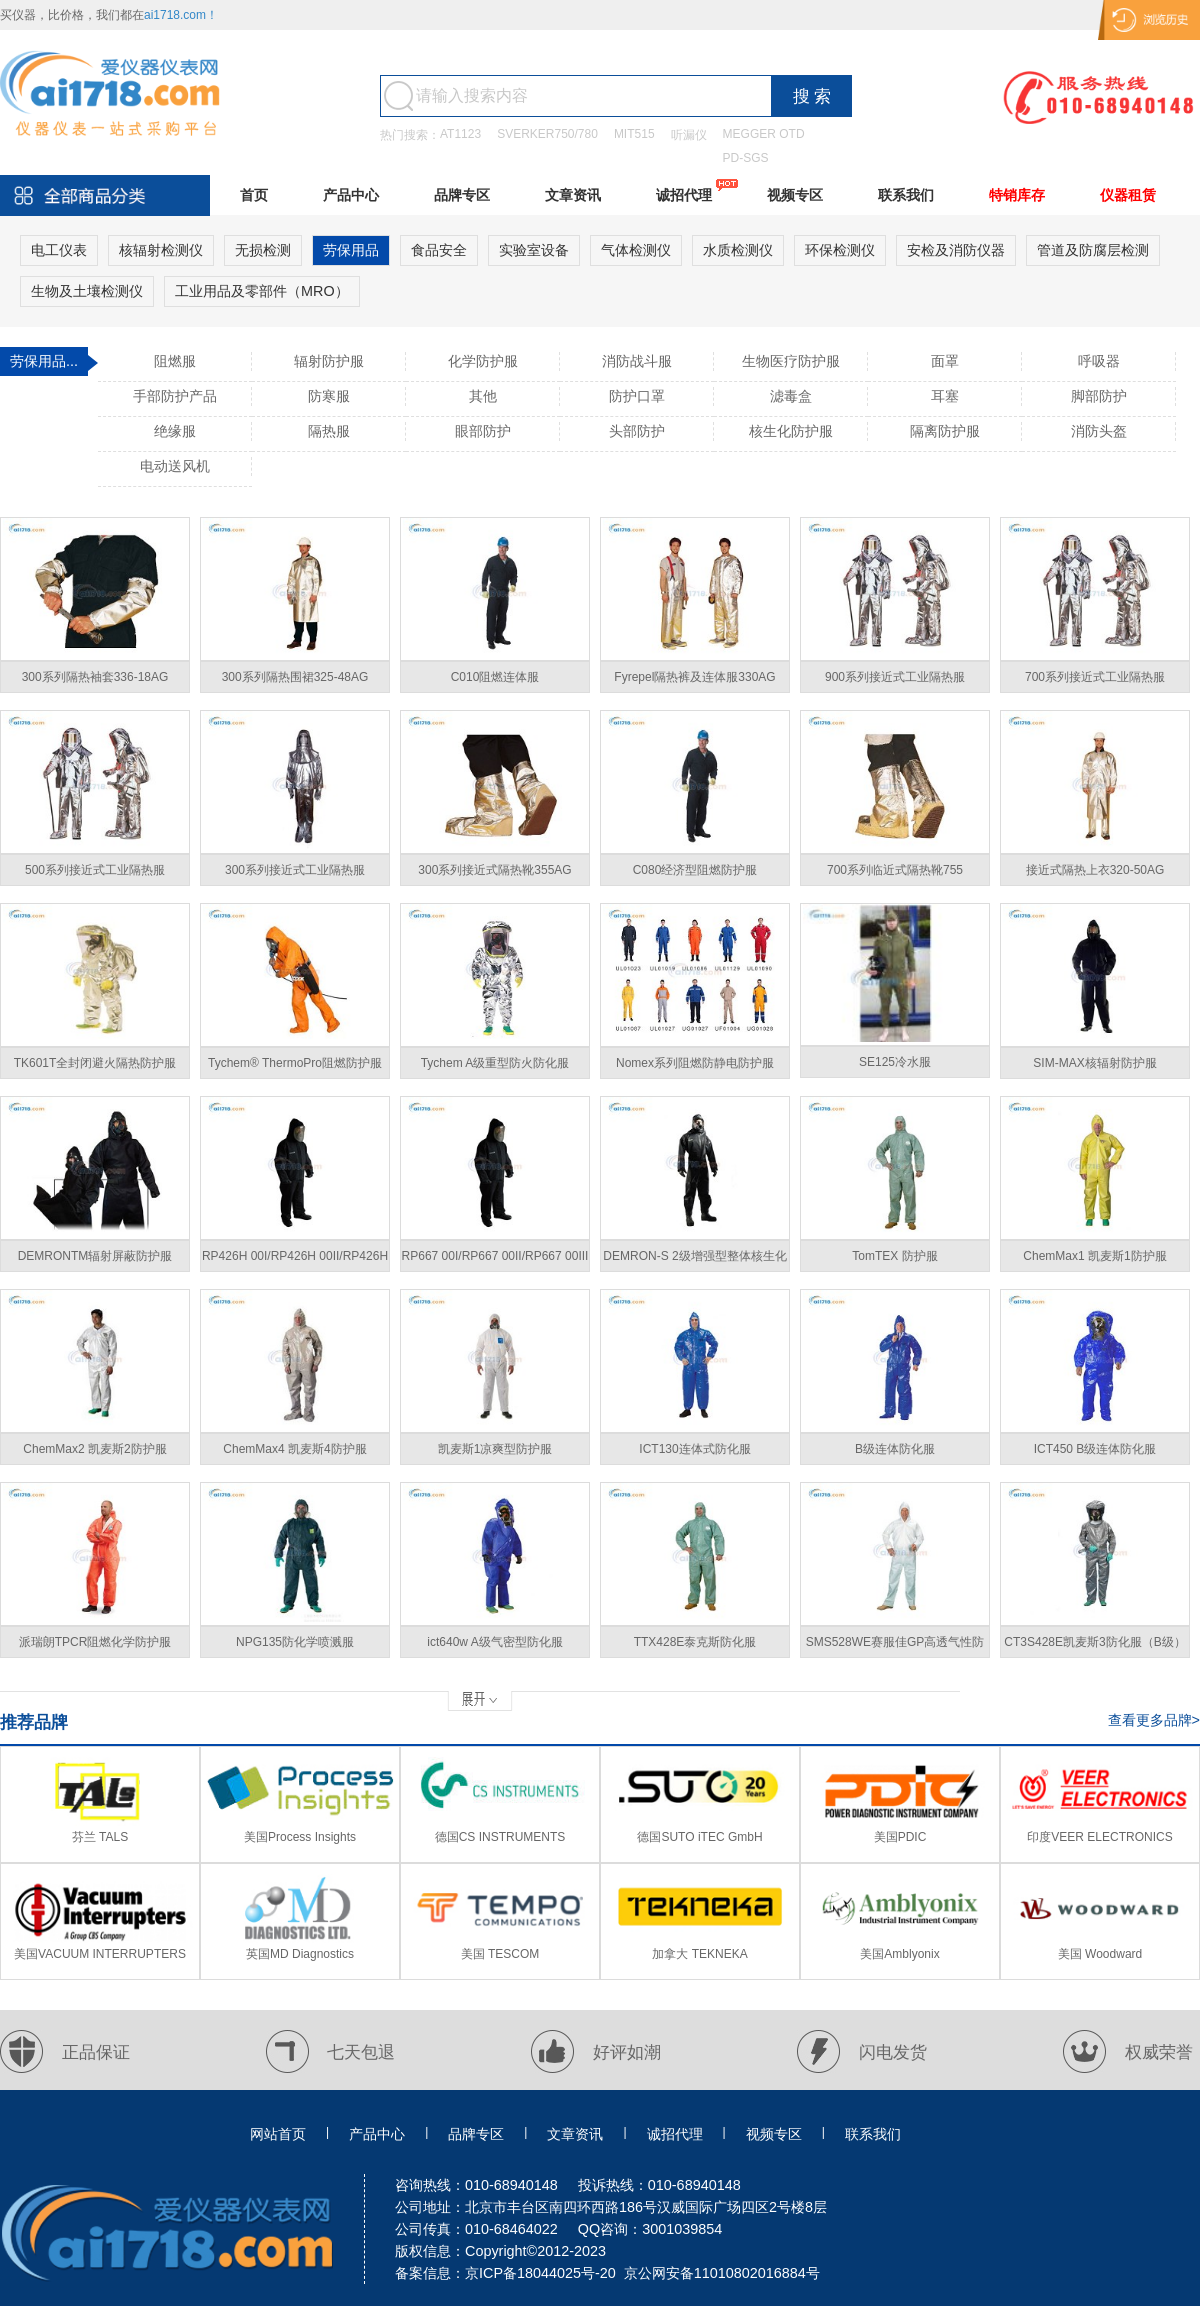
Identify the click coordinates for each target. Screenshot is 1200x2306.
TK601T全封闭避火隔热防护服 (95, 1063)
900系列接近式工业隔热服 (895, 677)
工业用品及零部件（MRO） (262, 291)
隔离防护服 (945, 431)
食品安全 (439, 250)
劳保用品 (351, 250)
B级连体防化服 (895, 1449)
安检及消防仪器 (956, 250)
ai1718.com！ (181, 15)
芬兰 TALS (100, 1837)
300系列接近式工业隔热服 (295, 870)
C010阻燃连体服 (495, 677)
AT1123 (460, 134)
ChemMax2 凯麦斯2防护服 (94, 1449)
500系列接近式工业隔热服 (95, 870)
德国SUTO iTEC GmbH (699, 1837)
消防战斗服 (637, 361)
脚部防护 (1099, 396)
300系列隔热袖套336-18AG (95, 677)
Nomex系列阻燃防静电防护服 (695, 1063)
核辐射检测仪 (161, 250)
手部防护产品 (175, 396)
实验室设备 (534, 250)
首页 (254, 195)
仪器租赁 (1128, 195)
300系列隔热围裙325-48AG (295, 677)
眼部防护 (483, 431)
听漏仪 (689, 135)
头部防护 (637, 431)
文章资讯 (573, 195)
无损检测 (263, 250)
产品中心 (351, 195)
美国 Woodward (1100, 1954)
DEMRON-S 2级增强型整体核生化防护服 (694, 1260)
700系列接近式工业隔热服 (1095, 677)
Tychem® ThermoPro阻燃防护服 (295, 1063)
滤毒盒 (791, 396)
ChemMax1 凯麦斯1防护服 (1094, 1256)
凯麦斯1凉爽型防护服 (495, 1449)
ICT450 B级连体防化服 (1095, 1449)
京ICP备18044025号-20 (540, 2273)
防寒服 (329, 396)
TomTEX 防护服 (894, 1256)
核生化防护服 (791, 431)
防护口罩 (637, 396)
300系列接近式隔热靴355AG (494, 870)
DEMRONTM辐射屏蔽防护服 (95, 1256)
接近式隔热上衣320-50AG (1095, 870)
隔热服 (329, 431)
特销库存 (1017, 195)
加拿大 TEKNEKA (699, 1954)
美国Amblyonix (899, 1954)
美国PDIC (900, 1837)
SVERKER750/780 (547, 134)
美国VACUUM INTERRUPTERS (100, 1954)
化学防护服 (483, 361)
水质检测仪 (738, 250)
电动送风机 (175, 466)
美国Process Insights (300, 1837)
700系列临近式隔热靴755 (895, 870)
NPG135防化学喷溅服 (295, 1642)
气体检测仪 (636, 250)
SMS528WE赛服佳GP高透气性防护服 (895, 1646)
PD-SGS (746, 158)
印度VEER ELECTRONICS (1099, 1837)
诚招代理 (684, 195)
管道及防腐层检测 (1093, 250)
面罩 (945, 361)
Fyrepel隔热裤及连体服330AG (694, 677)
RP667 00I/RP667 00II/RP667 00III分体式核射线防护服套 (495, 1260)
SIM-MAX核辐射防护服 (1094, 1063)
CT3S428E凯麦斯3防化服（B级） (1094, 1642)
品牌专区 (462, 195)
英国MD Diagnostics (300, 1954)
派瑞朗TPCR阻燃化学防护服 (95, 1642)
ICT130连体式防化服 (694, 1449)
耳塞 (945, 396)
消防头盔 (1099, 431)
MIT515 (634, 134)
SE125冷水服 (895, 1062)
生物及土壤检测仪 (87, 291)
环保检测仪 (840, 250)
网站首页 (278, 2134)
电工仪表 (59, 250)
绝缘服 (175, 431)
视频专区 (795, 195)
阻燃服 (175, 361)
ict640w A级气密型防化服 (494, 1642)
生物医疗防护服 (791, 361)
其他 (483, 396)
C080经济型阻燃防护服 (695, 870)
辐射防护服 (329, 361)
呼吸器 (1099, 361)
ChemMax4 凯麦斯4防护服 (294, 1449)
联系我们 (906, 195)
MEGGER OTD (764, 134)
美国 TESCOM (500, 1954)
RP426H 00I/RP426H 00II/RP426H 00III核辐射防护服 (295, 1260)
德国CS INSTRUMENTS (500, 1837)
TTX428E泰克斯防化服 (695, 1642)
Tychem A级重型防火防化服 (495, 1063)
